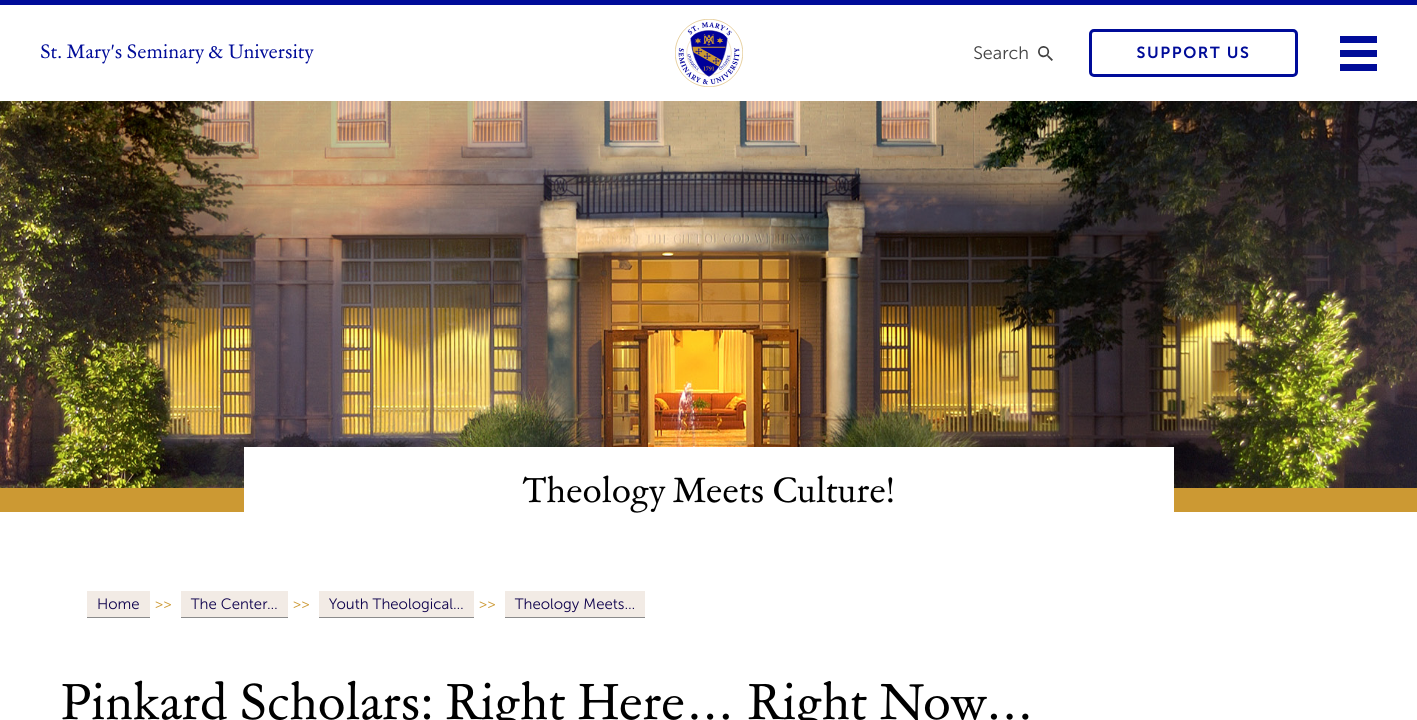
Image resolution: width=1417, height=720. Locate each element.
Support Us (1194, 53)
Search (1001, 53)
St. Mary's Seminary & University (177, 53)
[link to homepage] (709, 53)
